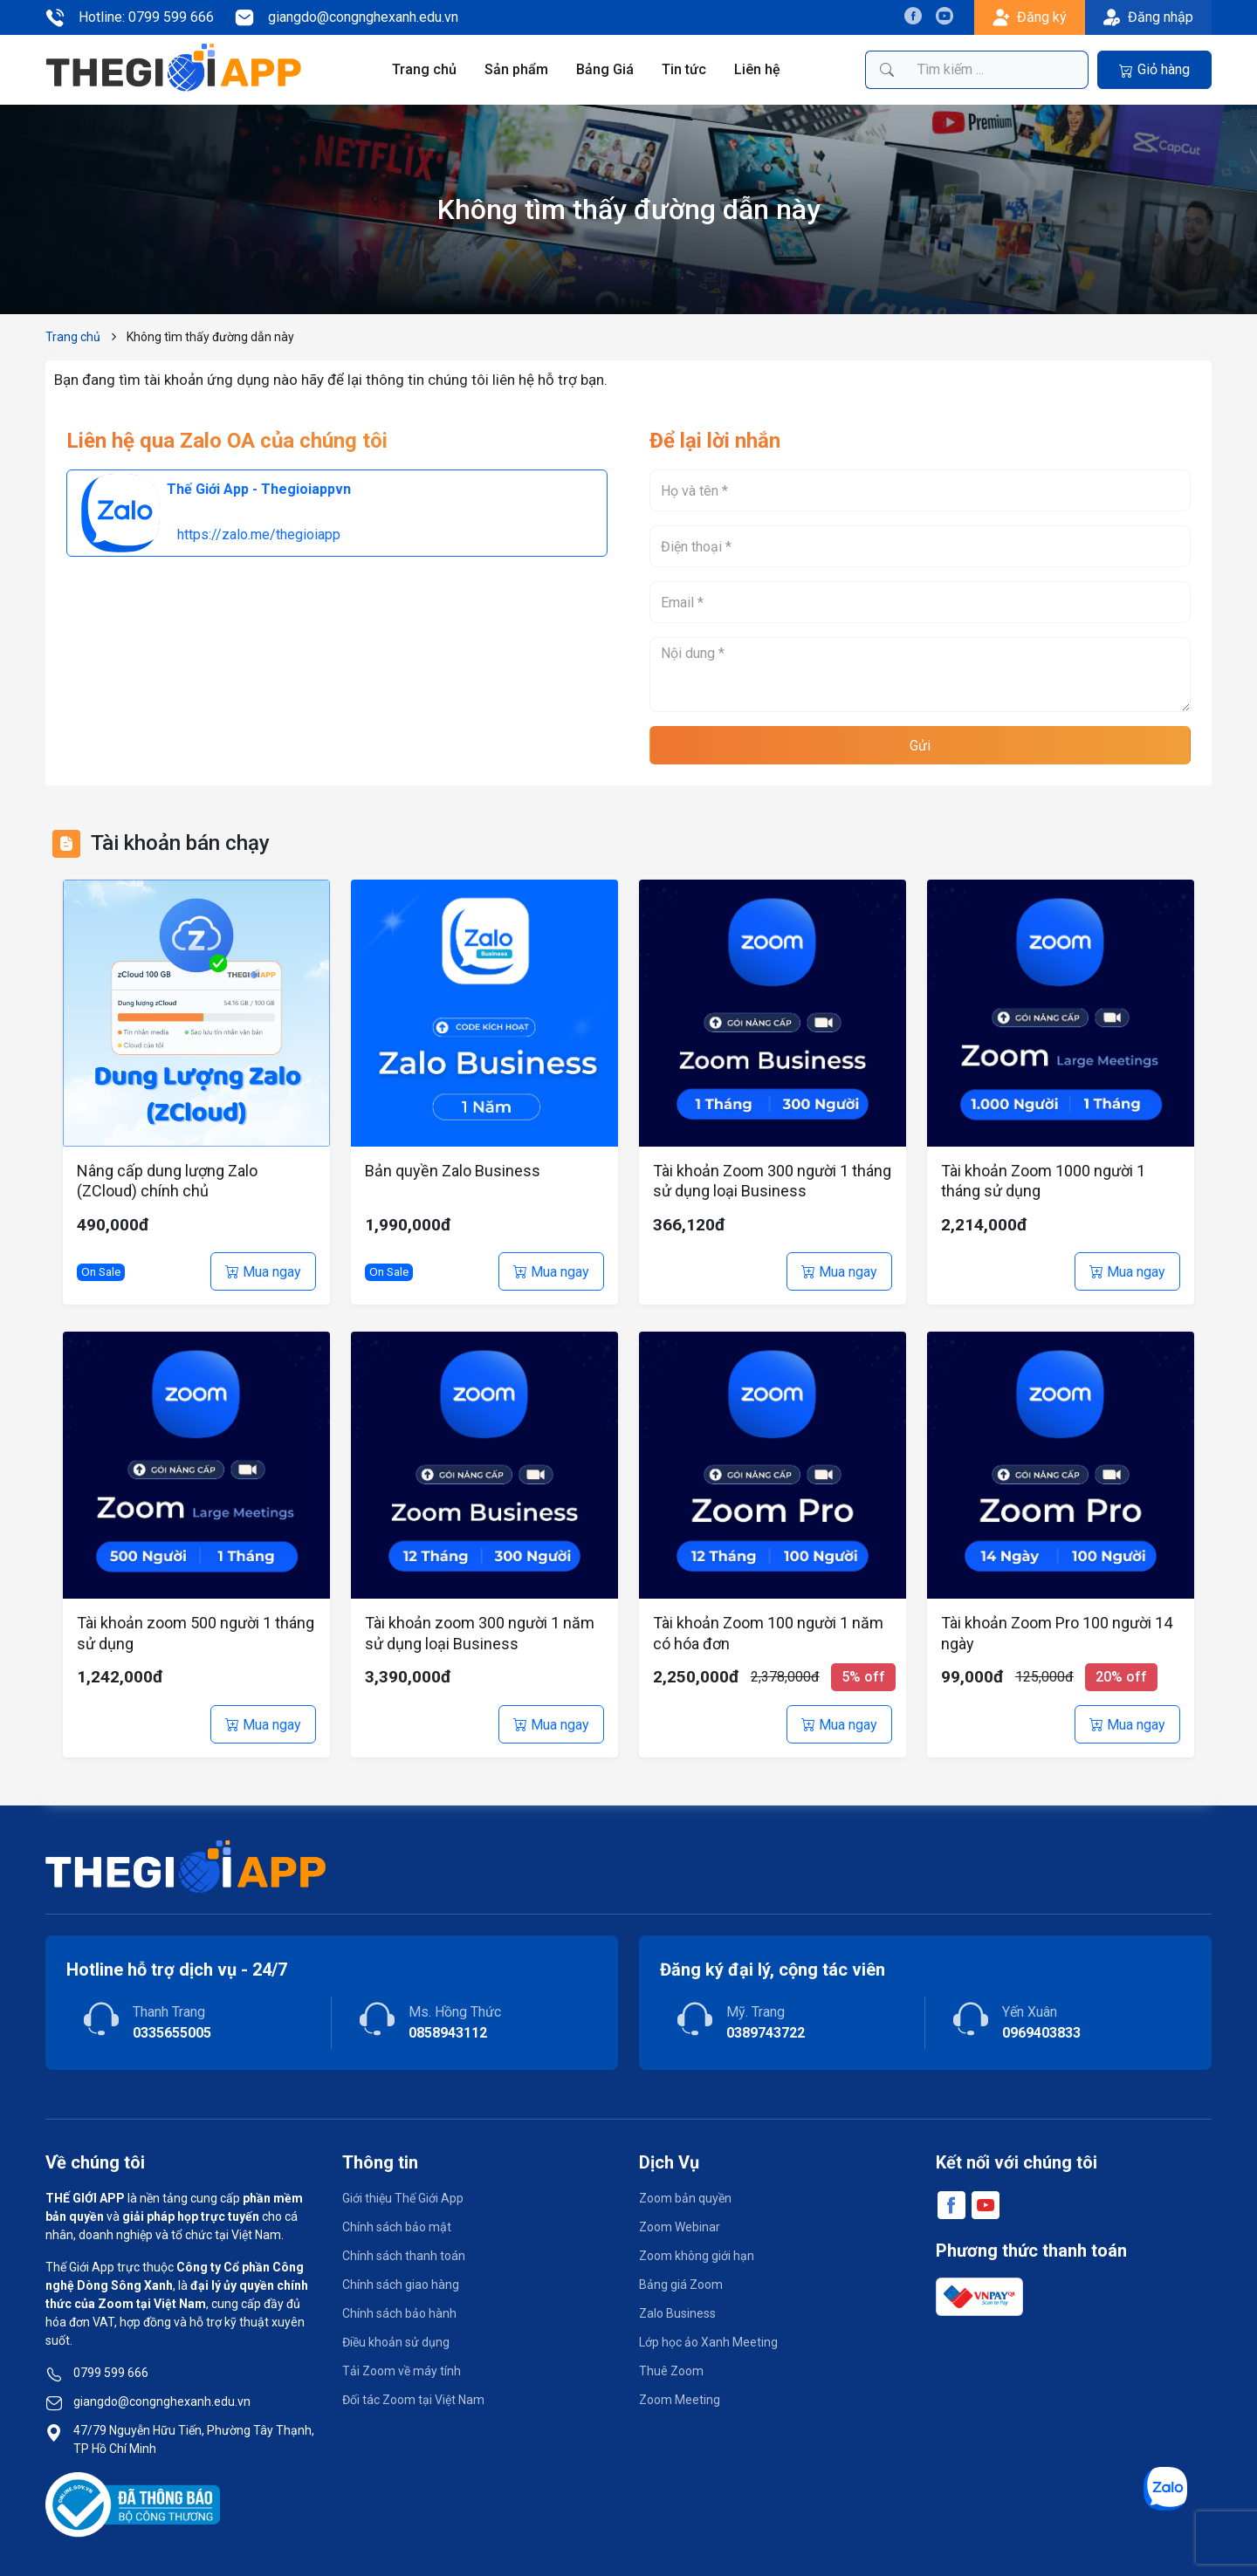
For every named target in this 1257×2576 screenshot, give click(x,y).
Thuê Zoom (671, 2371)
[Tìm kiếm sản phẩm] (998, 70)
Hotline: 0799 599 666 (129, 17)
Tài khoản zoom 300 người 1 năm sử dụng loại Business (479, 1633)
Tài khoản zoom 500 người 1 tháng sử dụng (195, 1633)
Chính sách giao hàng (400, 2285)
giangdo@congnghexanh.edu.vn (346, 17)
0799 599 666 (110, 2373)
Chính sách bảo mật (396, 2227)
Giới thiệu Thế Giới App (403, 2198)
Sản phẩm (516, 69)
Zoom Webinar (679, 2227)
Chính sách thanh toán (403, 2256)
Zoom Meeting (679, 2400)
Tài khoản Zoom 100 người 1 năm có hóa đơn (768, 1633)
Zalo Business (677, 2313)
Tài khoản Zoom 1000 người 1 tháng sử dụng (1043, 1181)
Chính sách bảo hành (399, 2313)
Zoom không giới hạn (696, 2256)
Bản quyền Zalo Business (452, 1170)
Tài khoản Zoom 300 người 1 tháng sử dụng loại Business (772, 1181)
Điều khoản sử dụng (396, 2342)
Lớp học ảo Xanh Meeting (708, 2342)
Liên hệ (757, 69)
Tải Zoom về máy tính (401, 2371)
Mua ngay (263, 1272)
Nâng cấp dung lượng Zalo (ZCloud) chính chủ (167, 1181)
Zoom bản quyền (685, 2198)
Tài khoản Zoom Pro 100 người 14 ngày (1056, 1633)
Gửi (920, 745)
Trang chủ (424, 69)
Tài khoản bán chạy (180, 843)
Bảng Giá (605, 69)
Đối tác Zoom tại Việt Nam (413, 2400)
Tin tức (684, 69)
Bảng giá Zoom (681, 2285)
